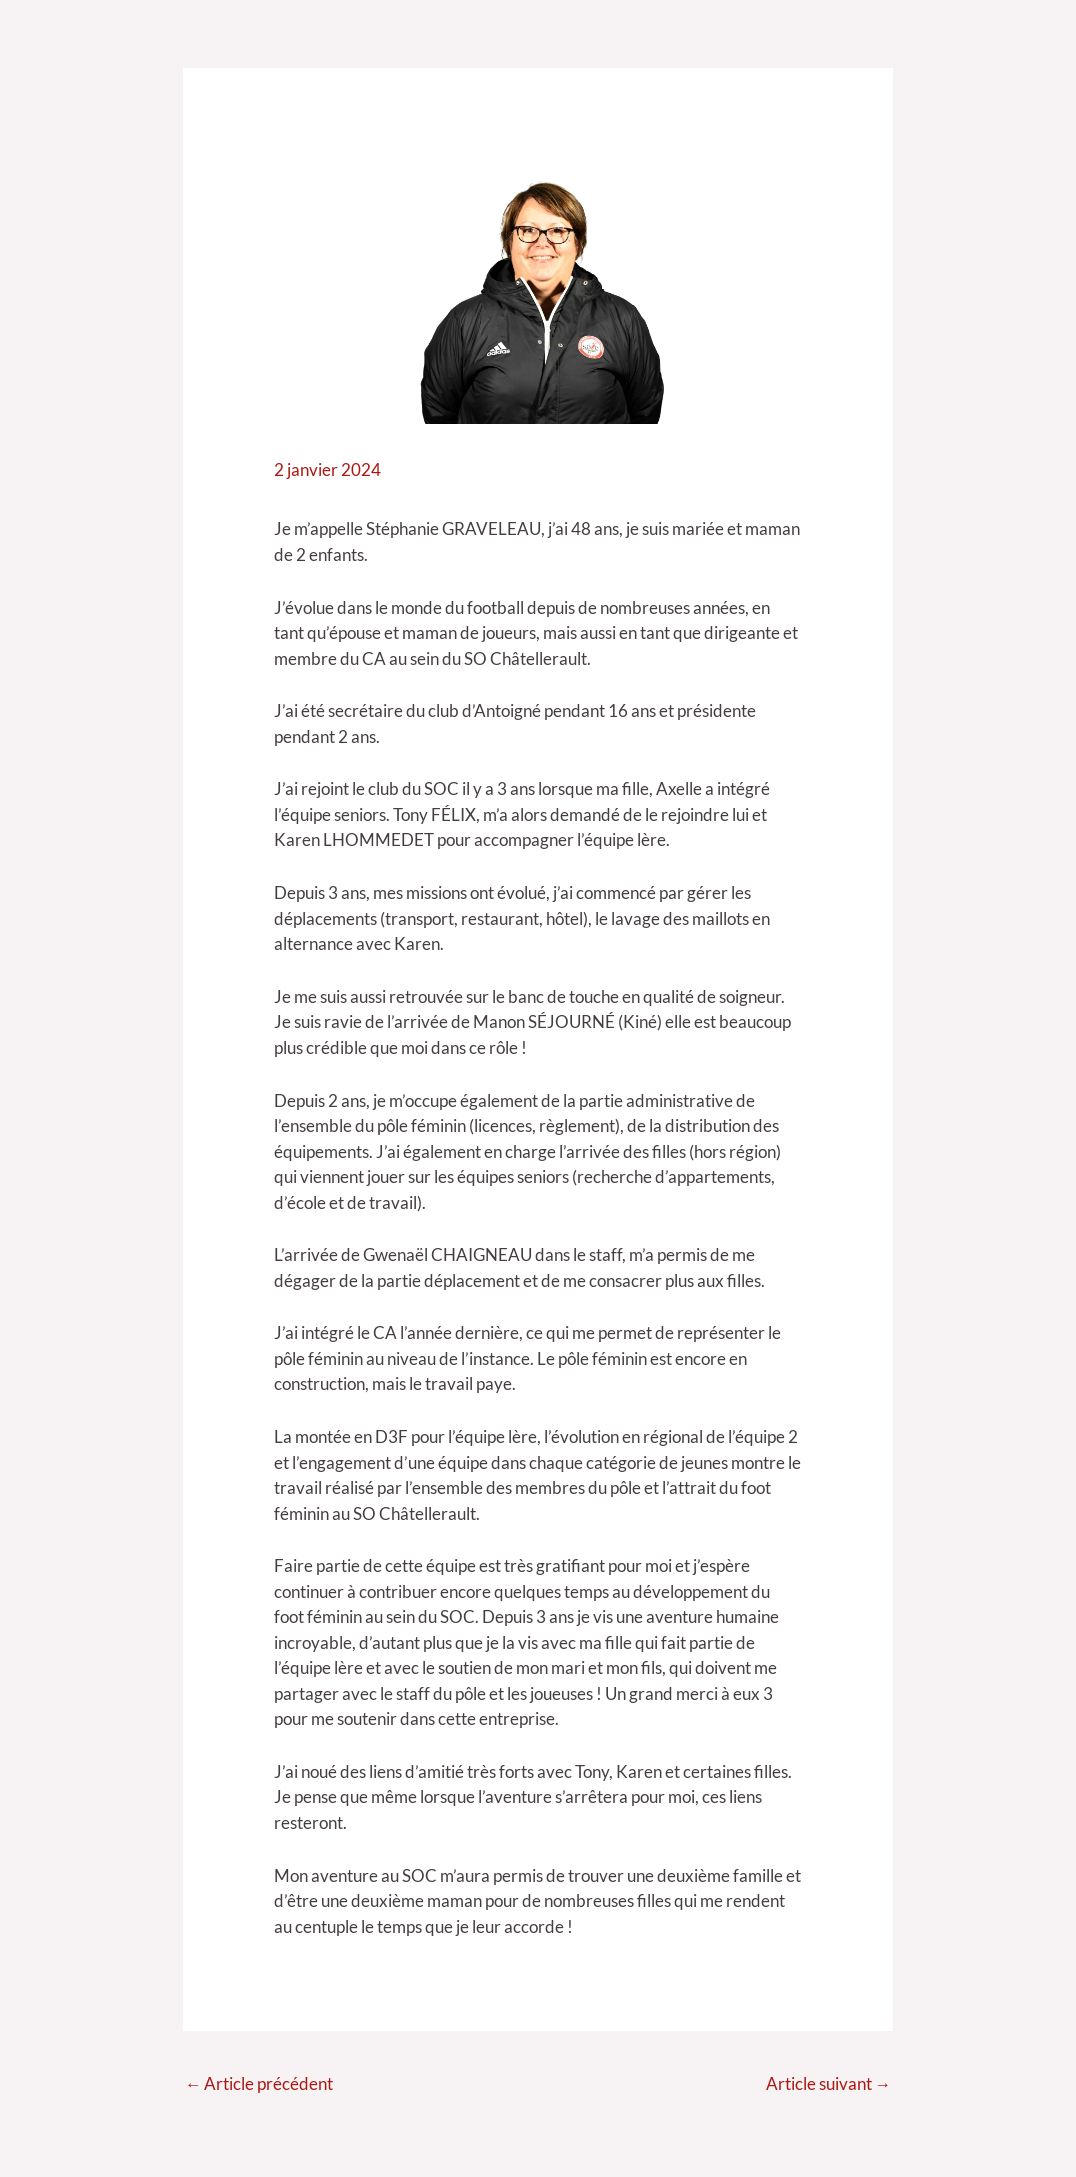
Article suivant (828, 2084)
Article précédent (259, 2084)
